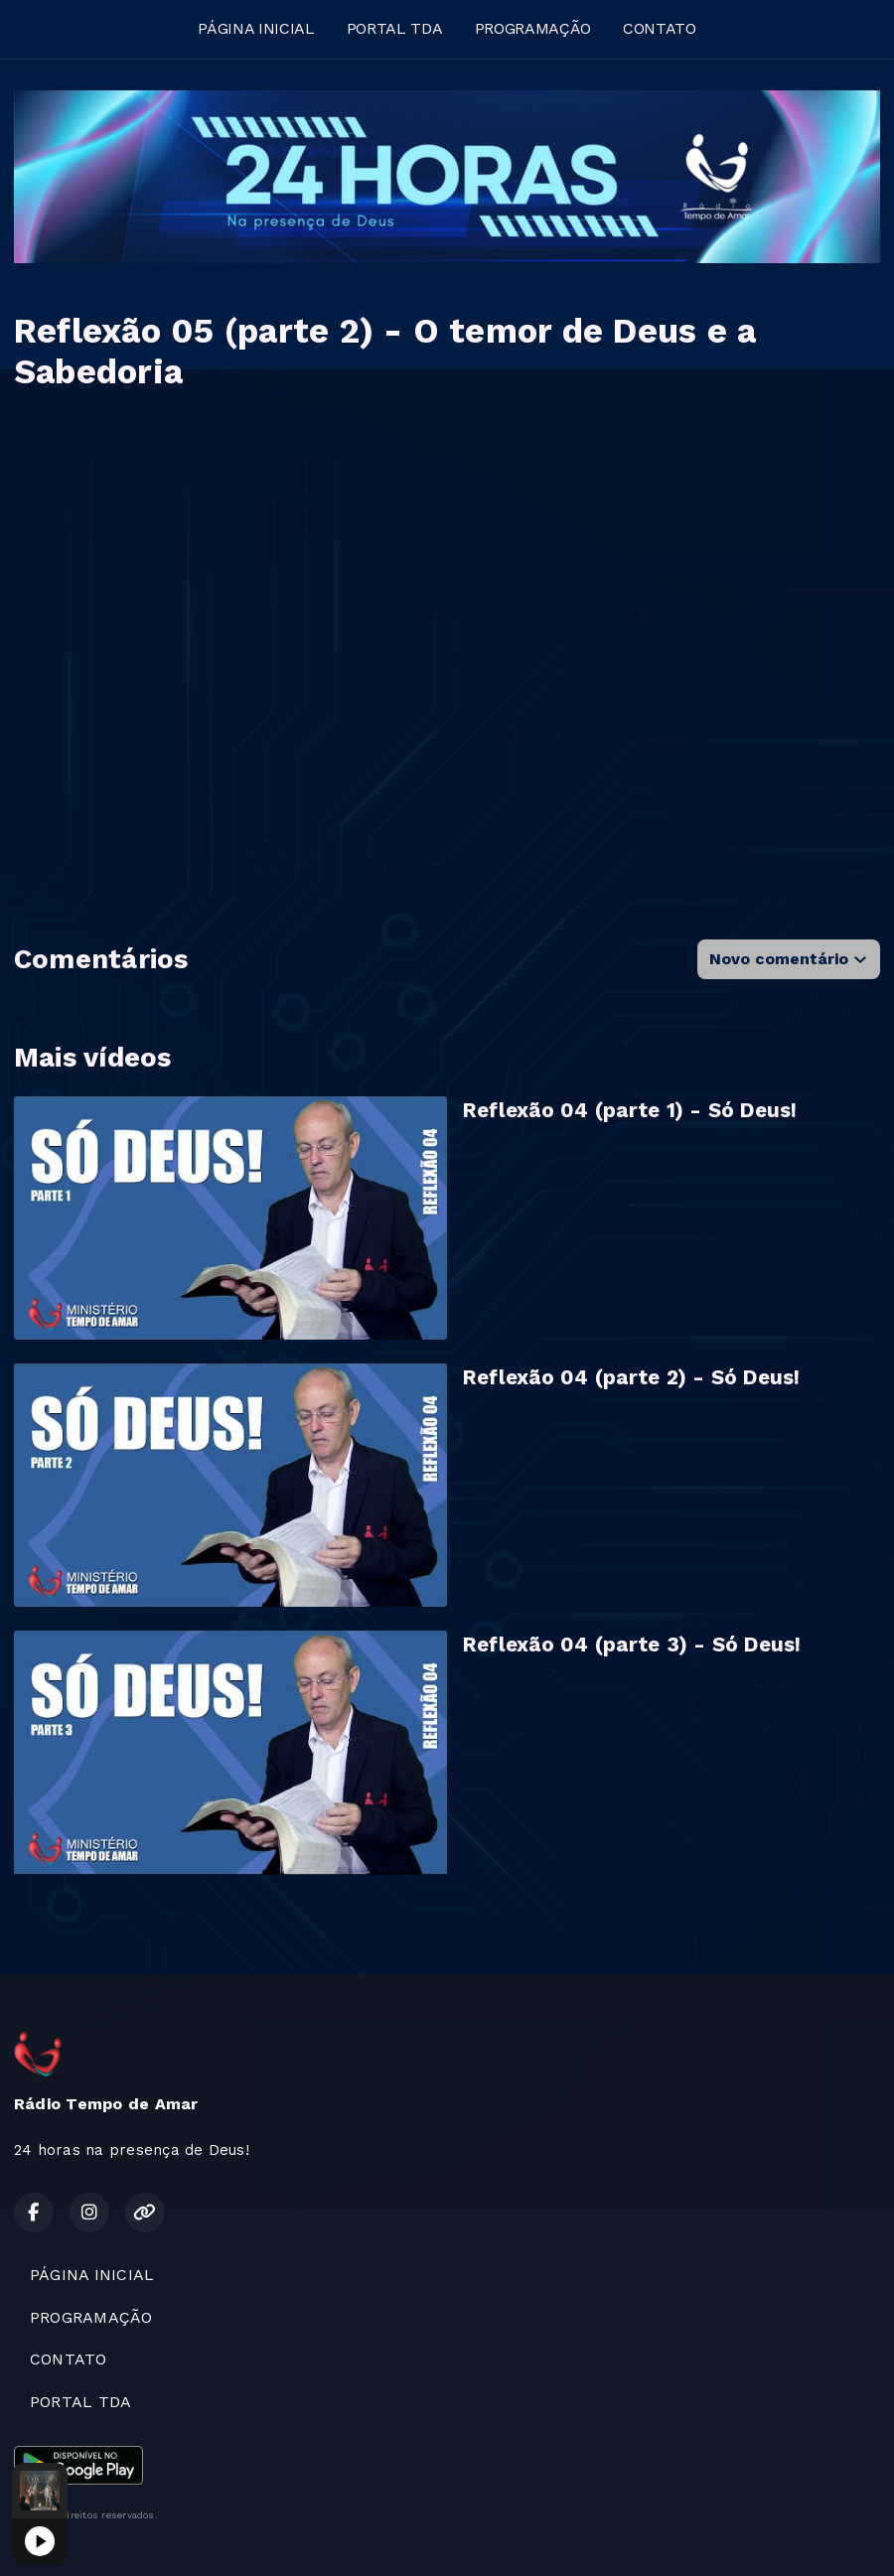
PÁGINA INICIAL (256, 28)
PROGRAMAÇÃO (533, 28)
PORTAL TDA (395, 28)
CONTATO (659, 28)
